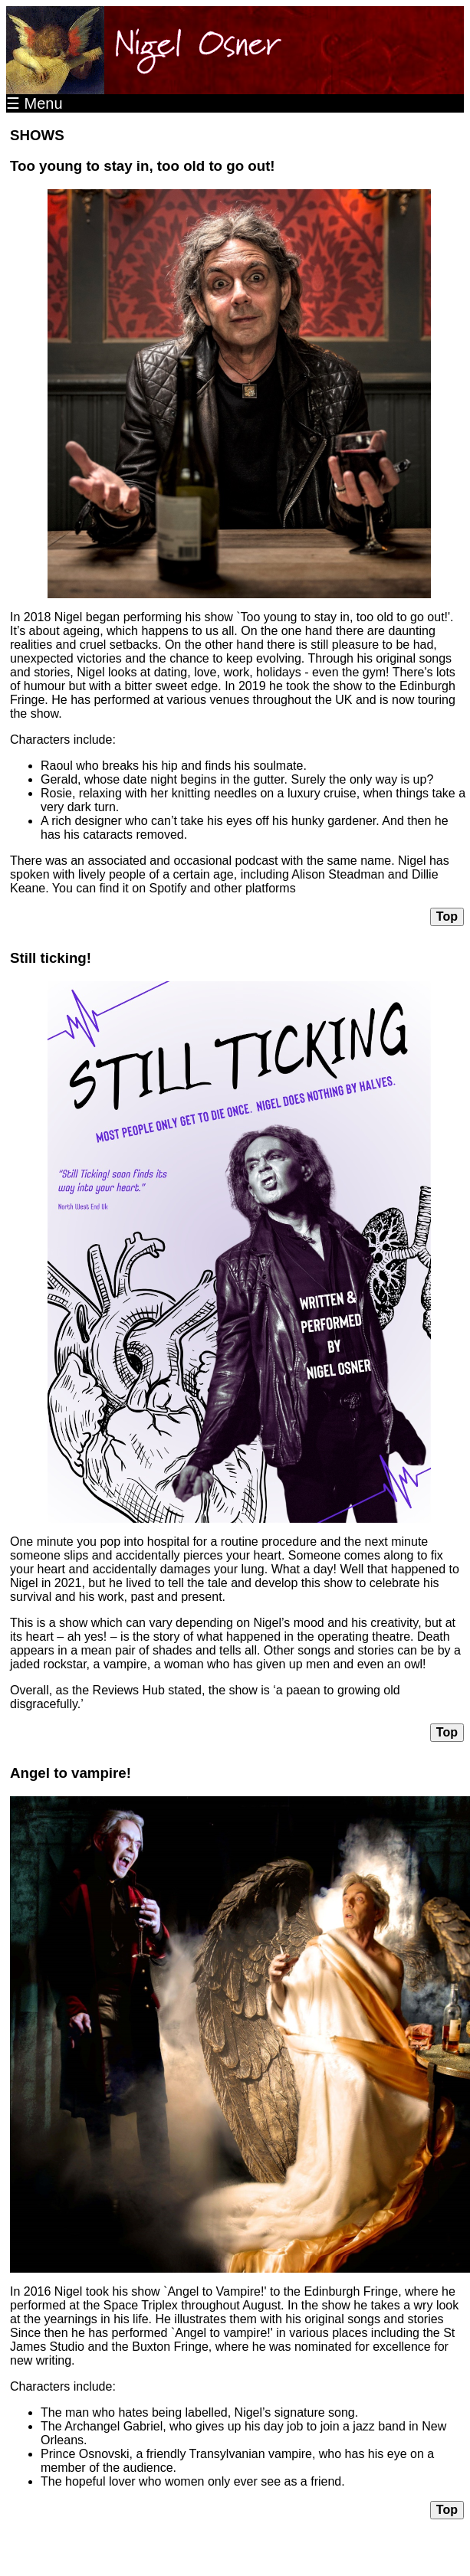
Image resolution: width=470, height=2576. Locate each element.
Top (447, 916)
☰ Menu (34, 103)
